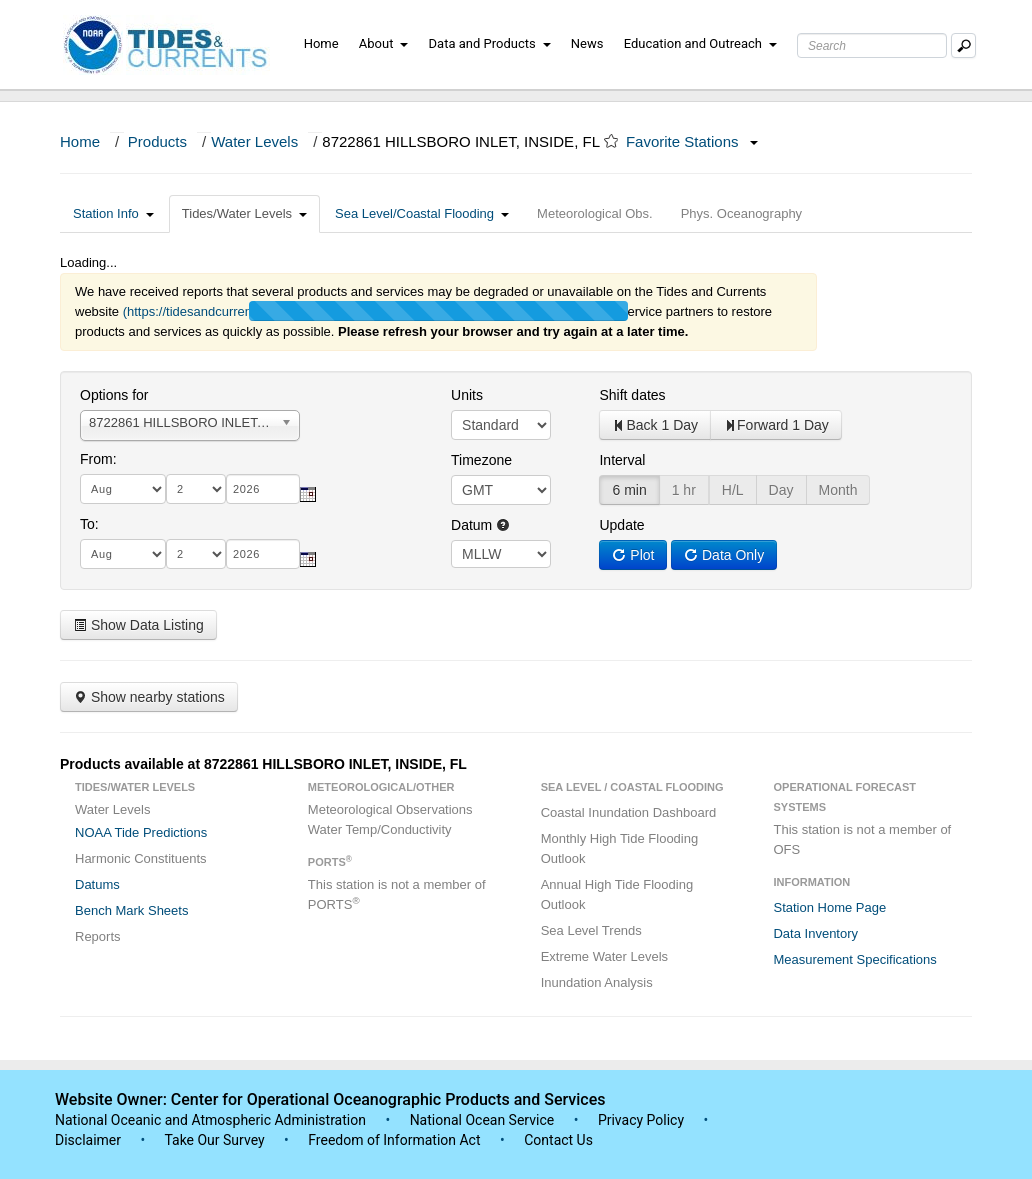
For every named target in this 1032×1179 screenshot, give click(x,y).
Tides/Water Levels (244, 213)
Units (467, 395)
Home (321, 43)
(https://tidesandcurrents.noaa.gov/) (225, 311)
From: (98, 459)
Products (157, 141)
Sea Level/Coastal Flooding (422, 213)
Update (621, 525)
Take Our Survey (216, 1140)
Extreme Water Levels (604, 956)
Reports (98, 936)
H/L (733, 490)
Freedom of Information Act (394, 1140)
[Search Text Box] (872, 45)
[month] (123, 489)
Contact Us (558, 1140)
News (587, 43)
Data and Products (490, 43)
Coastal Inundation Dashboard (629, 812)
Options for (114, 395)
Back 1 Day (655, 425)
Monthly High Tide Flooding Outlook (620, 848)
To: (89, 524)
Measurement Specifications (854, 959)
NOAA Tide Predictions (141, 832)
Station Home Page (829, 907)
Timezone (481, 460)
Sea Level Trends (591, 930)
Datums (97, 884)
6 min (629, 490)
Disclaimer (88, 1140)
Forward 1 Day (776, 425)
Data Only (724, 555)
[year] (263, 489)
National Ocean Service (482, 1120)
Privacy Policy (641, 1120)
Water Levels (254, 141)
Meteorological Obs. (595, 213)
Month (838, 490)
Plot (633, 555)
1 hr (684, 490)
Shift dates (632, 395)
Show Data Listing (138, 625)
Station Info (113, 213)
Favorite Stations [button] (692, 141)
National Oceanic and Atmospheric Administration (210, 1120)
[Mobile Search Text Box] (963, 45)
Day (781, 490)
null (501, 554)
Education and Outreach (700, 43)
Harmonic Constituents (141, 858)
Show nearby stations (149, 697)
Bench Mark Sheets (131, 910)
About (384, 43)
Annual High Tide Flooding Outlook (617, 894)
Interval (622, 460)
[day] (196, 489)
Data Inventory (815, 933)
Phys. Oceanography (741, 213)
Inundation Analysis (597, 982)
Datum (480, 525)
